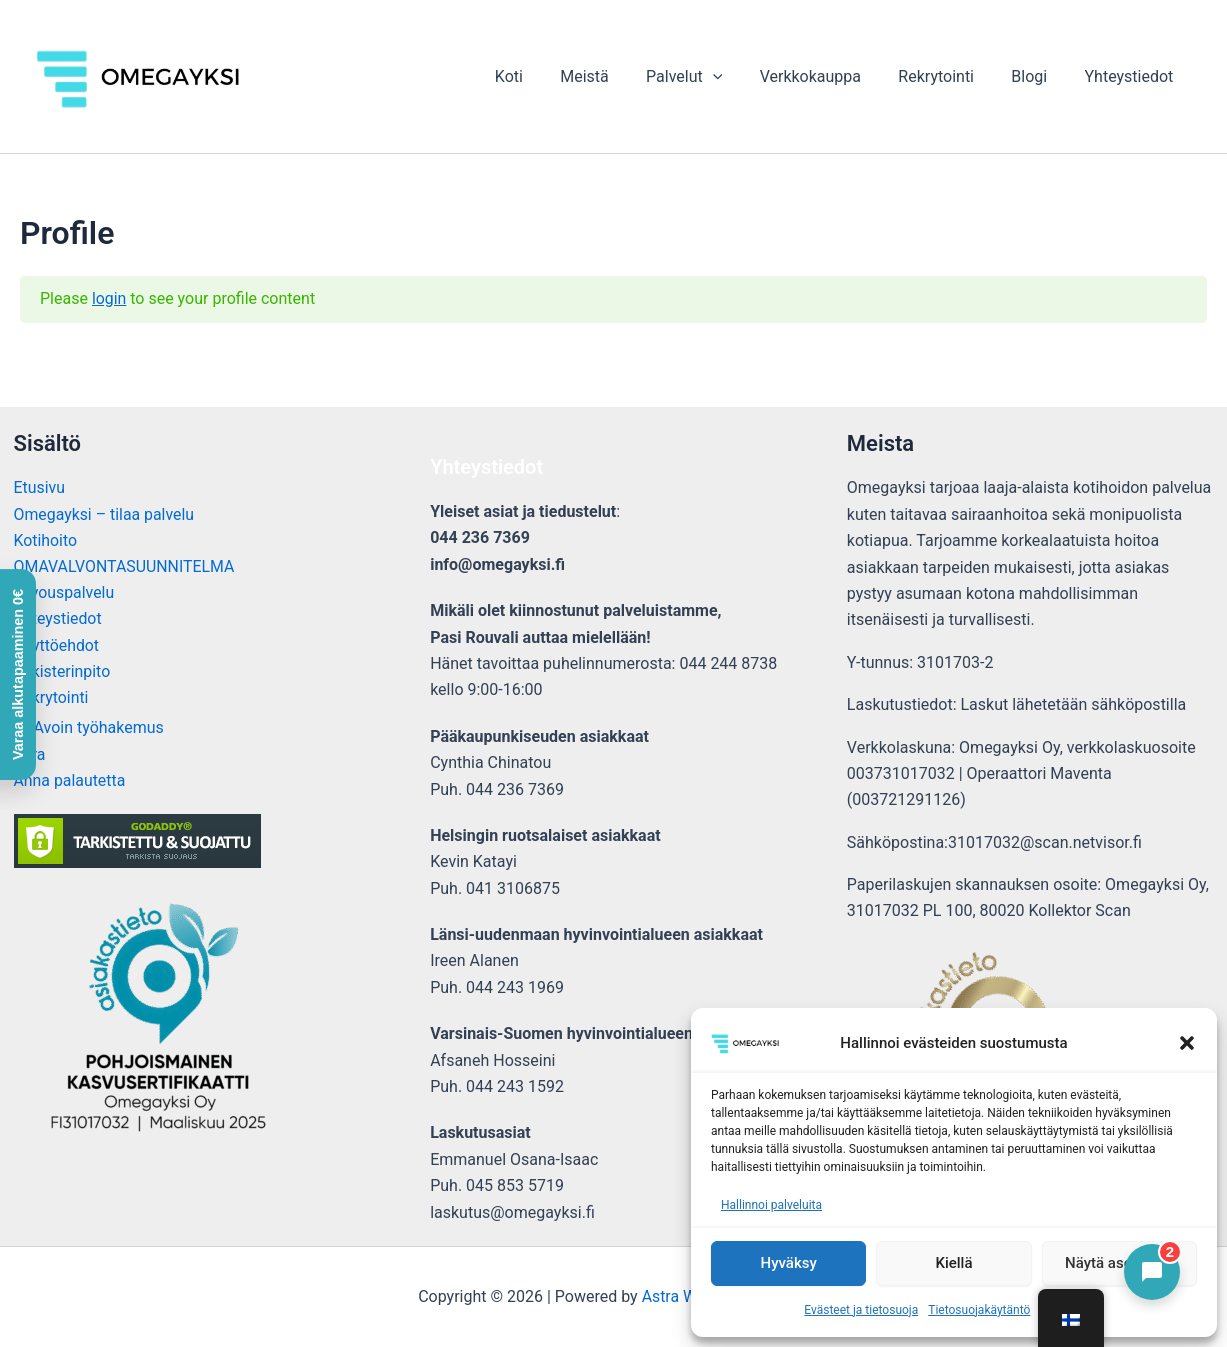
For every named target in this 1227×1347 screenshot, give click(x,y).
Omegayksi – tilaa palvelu (105, 514)
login (109, 298)
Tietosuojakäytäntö (979, 1310)
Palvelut (708, 76)
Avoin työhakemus (99, 729)
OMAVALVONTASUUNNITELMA (125, 567)
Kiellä (953, 1263)
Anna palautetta (70, 782)
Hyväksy (789, 1263)
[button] (1187, 1043)
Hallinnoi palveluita (771, 1205)
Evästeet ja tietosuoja (861, 1310)
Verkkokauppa (828, 76)
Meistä (613, 76)
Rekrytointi (950, 76)
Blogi (1037, 76)
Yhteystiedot (1131, 76)
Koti (543, 76)
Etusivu (40, 487)
